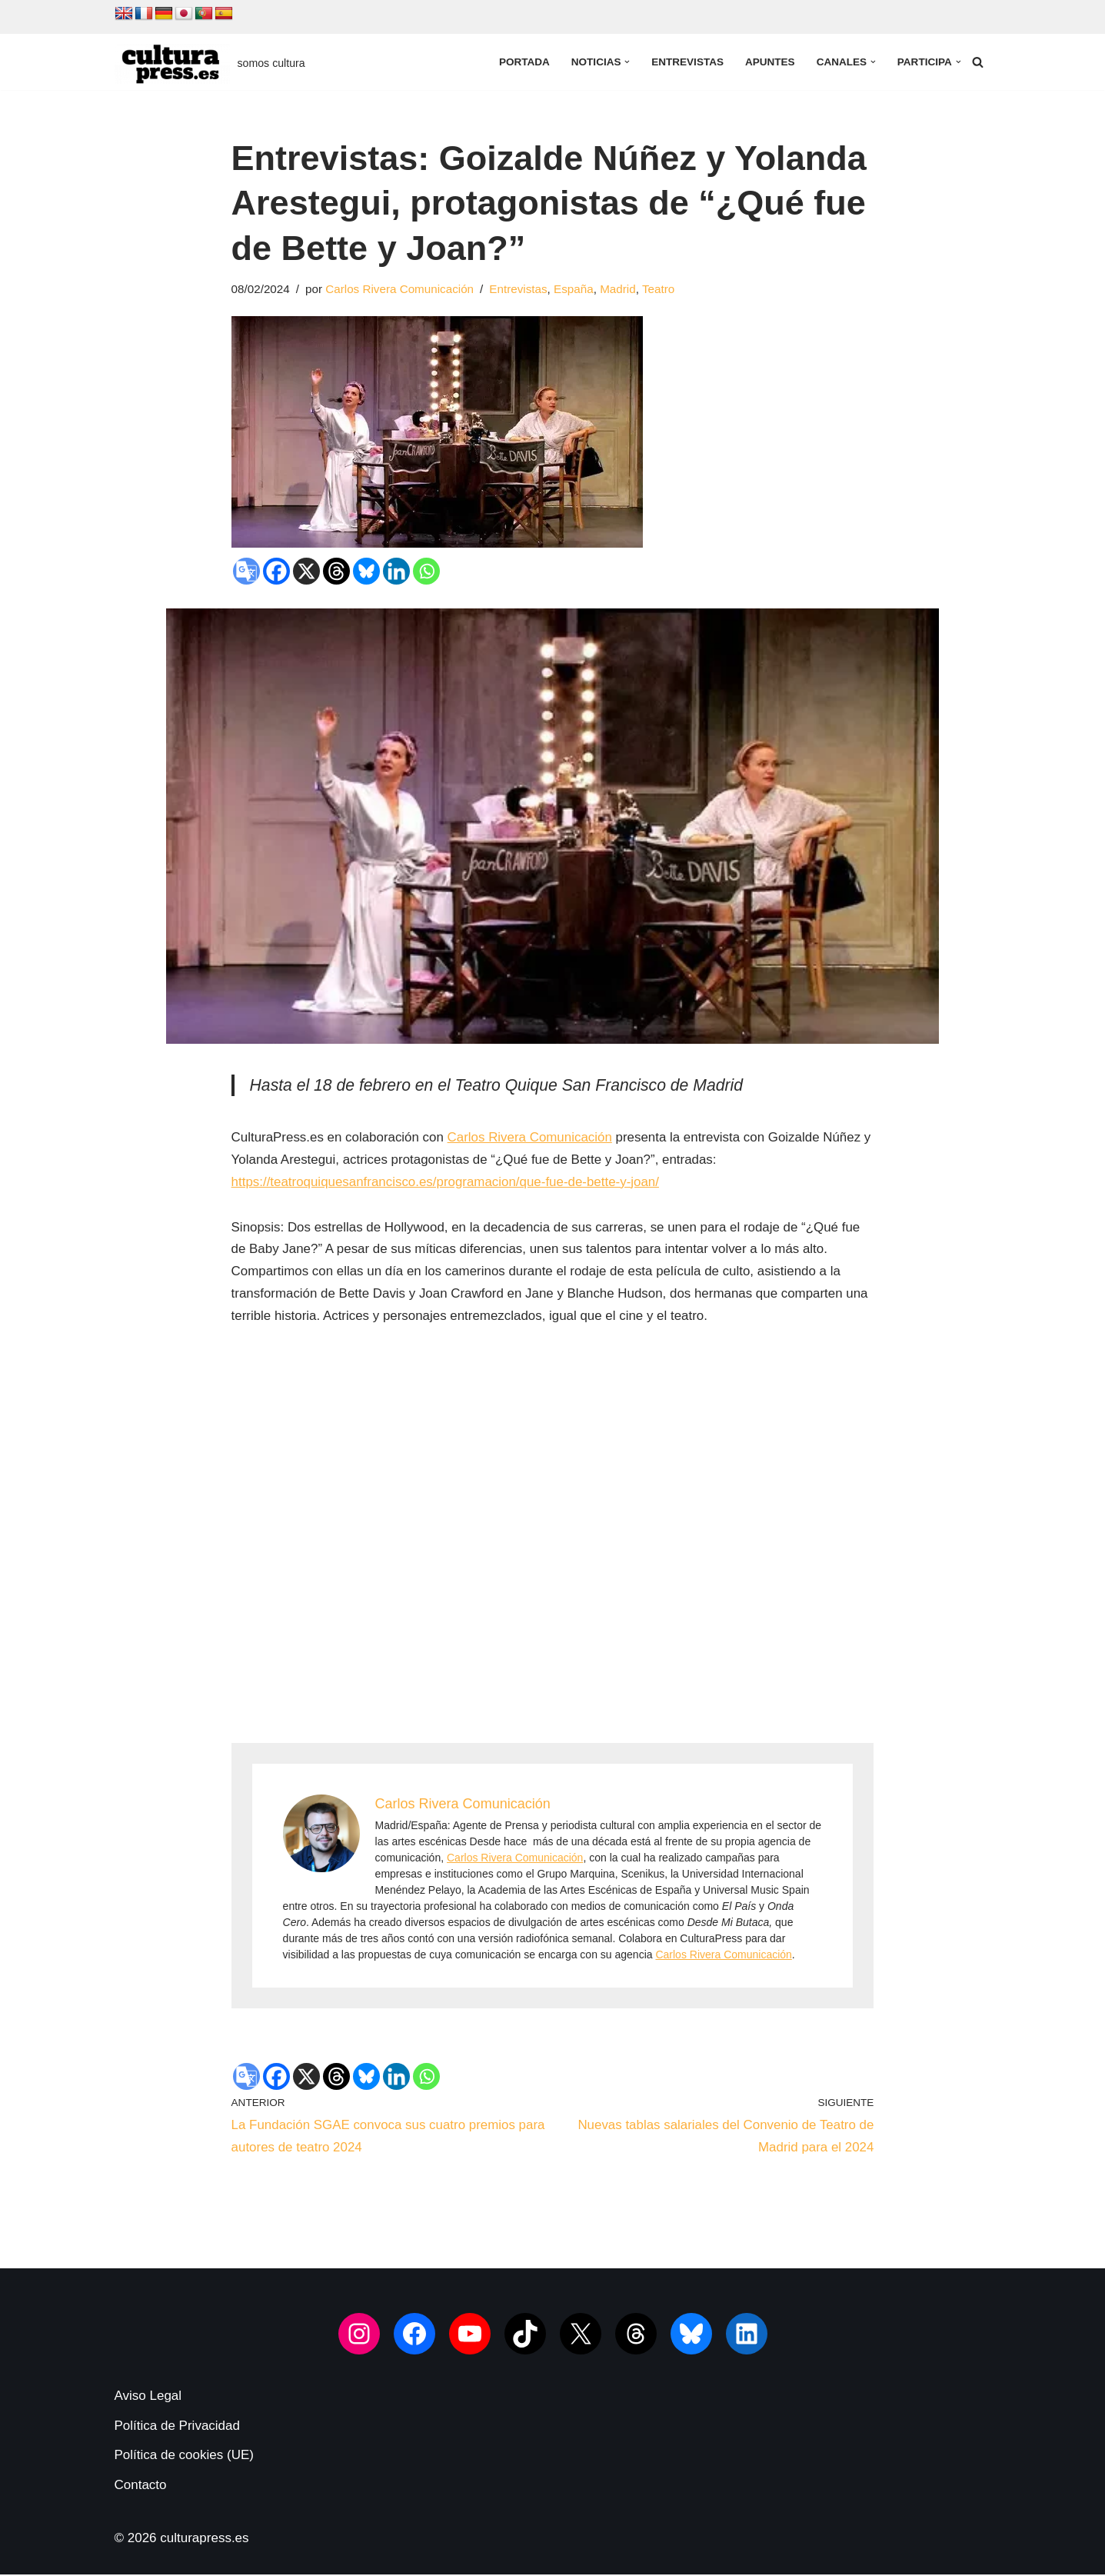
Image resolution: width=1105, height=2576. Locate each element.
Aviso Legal (148, 2397)
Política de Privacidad (177, 2427)
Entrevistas (687, 62)
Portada (523, 62)
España (575, 288)
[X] (306, 571)
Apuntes (769, 62)
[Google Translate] (246, 571)
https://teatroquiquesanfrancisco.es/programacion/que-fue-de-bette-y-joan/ (446, 1182)
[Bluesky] (366, 571)
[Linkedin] (396, 571)
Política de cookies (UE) (184, 2457)
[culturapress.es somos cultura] (210, 64)
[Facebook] (276, 571)
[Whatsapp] (426, 571)
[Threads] (336, 571)
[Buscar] (978, 62)
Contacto (141, 2486)
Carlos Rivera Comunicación (400, 288)
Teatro (660, 288)
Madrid (619, 288)
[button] (626, 62)
